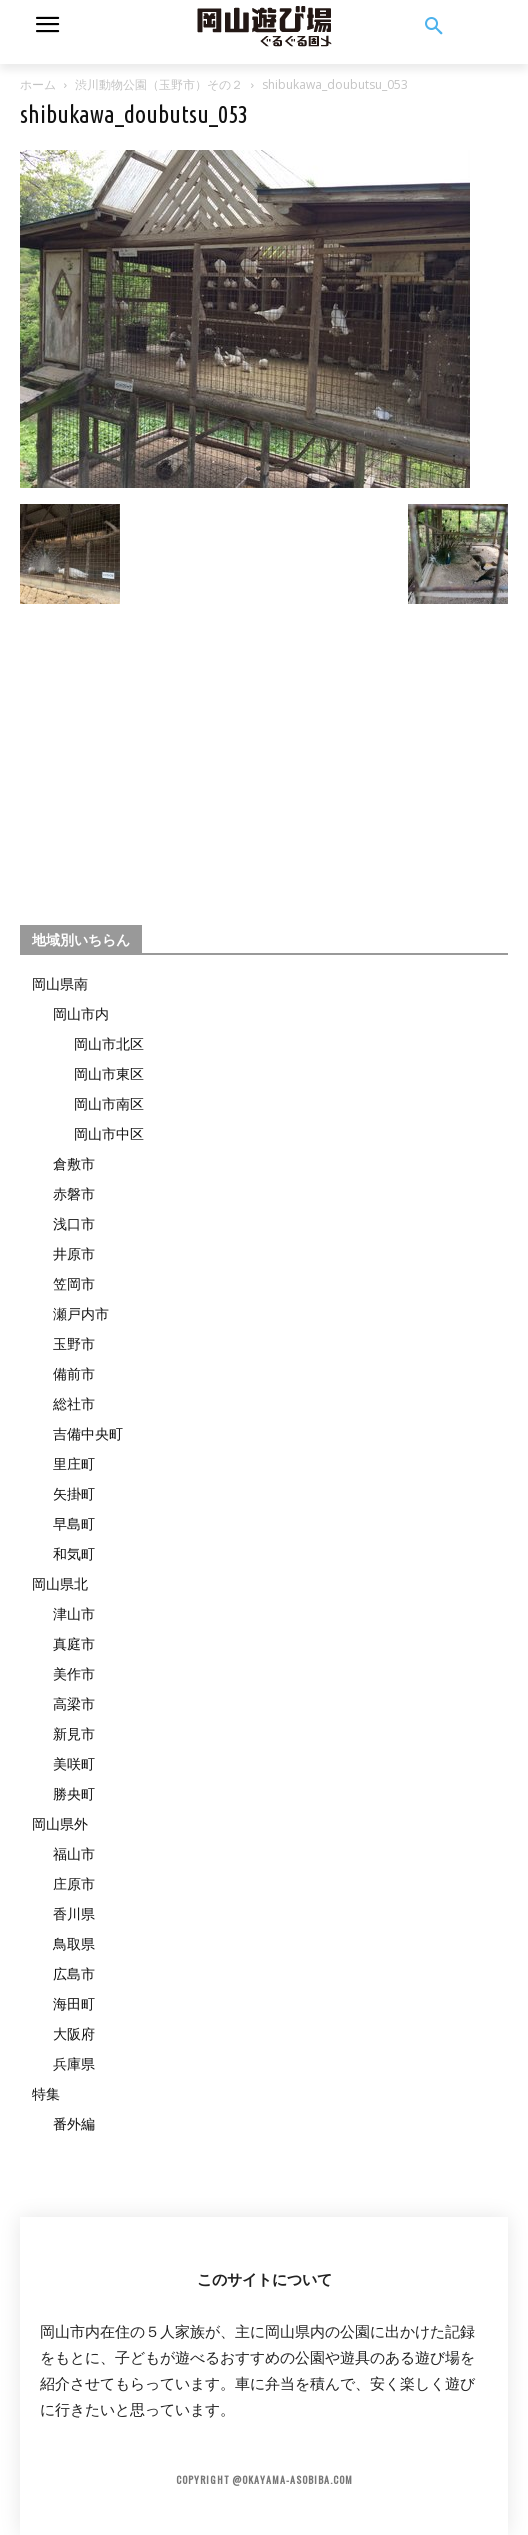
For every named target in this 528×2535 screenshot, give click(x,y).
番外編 (74, 2123)
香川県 (74, 1913)
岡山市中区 (109, 1133)
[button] (434, 27)
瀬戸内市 (81, 1313)
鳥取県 (74, 1943)
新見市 (74, 1733)
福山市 (74, 1853)
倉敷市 (74, 1163)
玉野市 (74, 1343)
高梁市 (74, 1703)
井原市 (74, 1253)
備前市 (74, 1373)
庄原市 (74, 1883)
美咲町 (74, 1763)
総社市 (74, 1403)
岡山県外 (60, 1823)
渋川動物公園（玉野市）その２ (159, 84)
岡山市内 (81, 1013)
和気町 (74, 1553)
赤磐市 (74, 1193)
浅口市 (74, 1223)
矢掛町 (74, 1493)
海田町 (74, 2003)
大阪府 (74, 2033)
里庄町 (74, 1463)
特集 (46, 2093)
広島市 (74, 1973)
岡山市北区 (109, 1043)
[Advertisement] (264, 756)
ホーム (38, 84)
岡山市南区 (109, 1103)
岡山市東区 (109, 1073)
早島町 (74, 1523)
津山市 (74, 1613)
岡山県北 (60, 1583)
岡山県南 (60, 983)
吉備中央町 (88, 1433)
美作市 (74, 1673)
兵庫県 (74, 2063)
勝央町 (74, 1793)
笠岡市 (74, 1283)
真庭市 (74, 1643)
